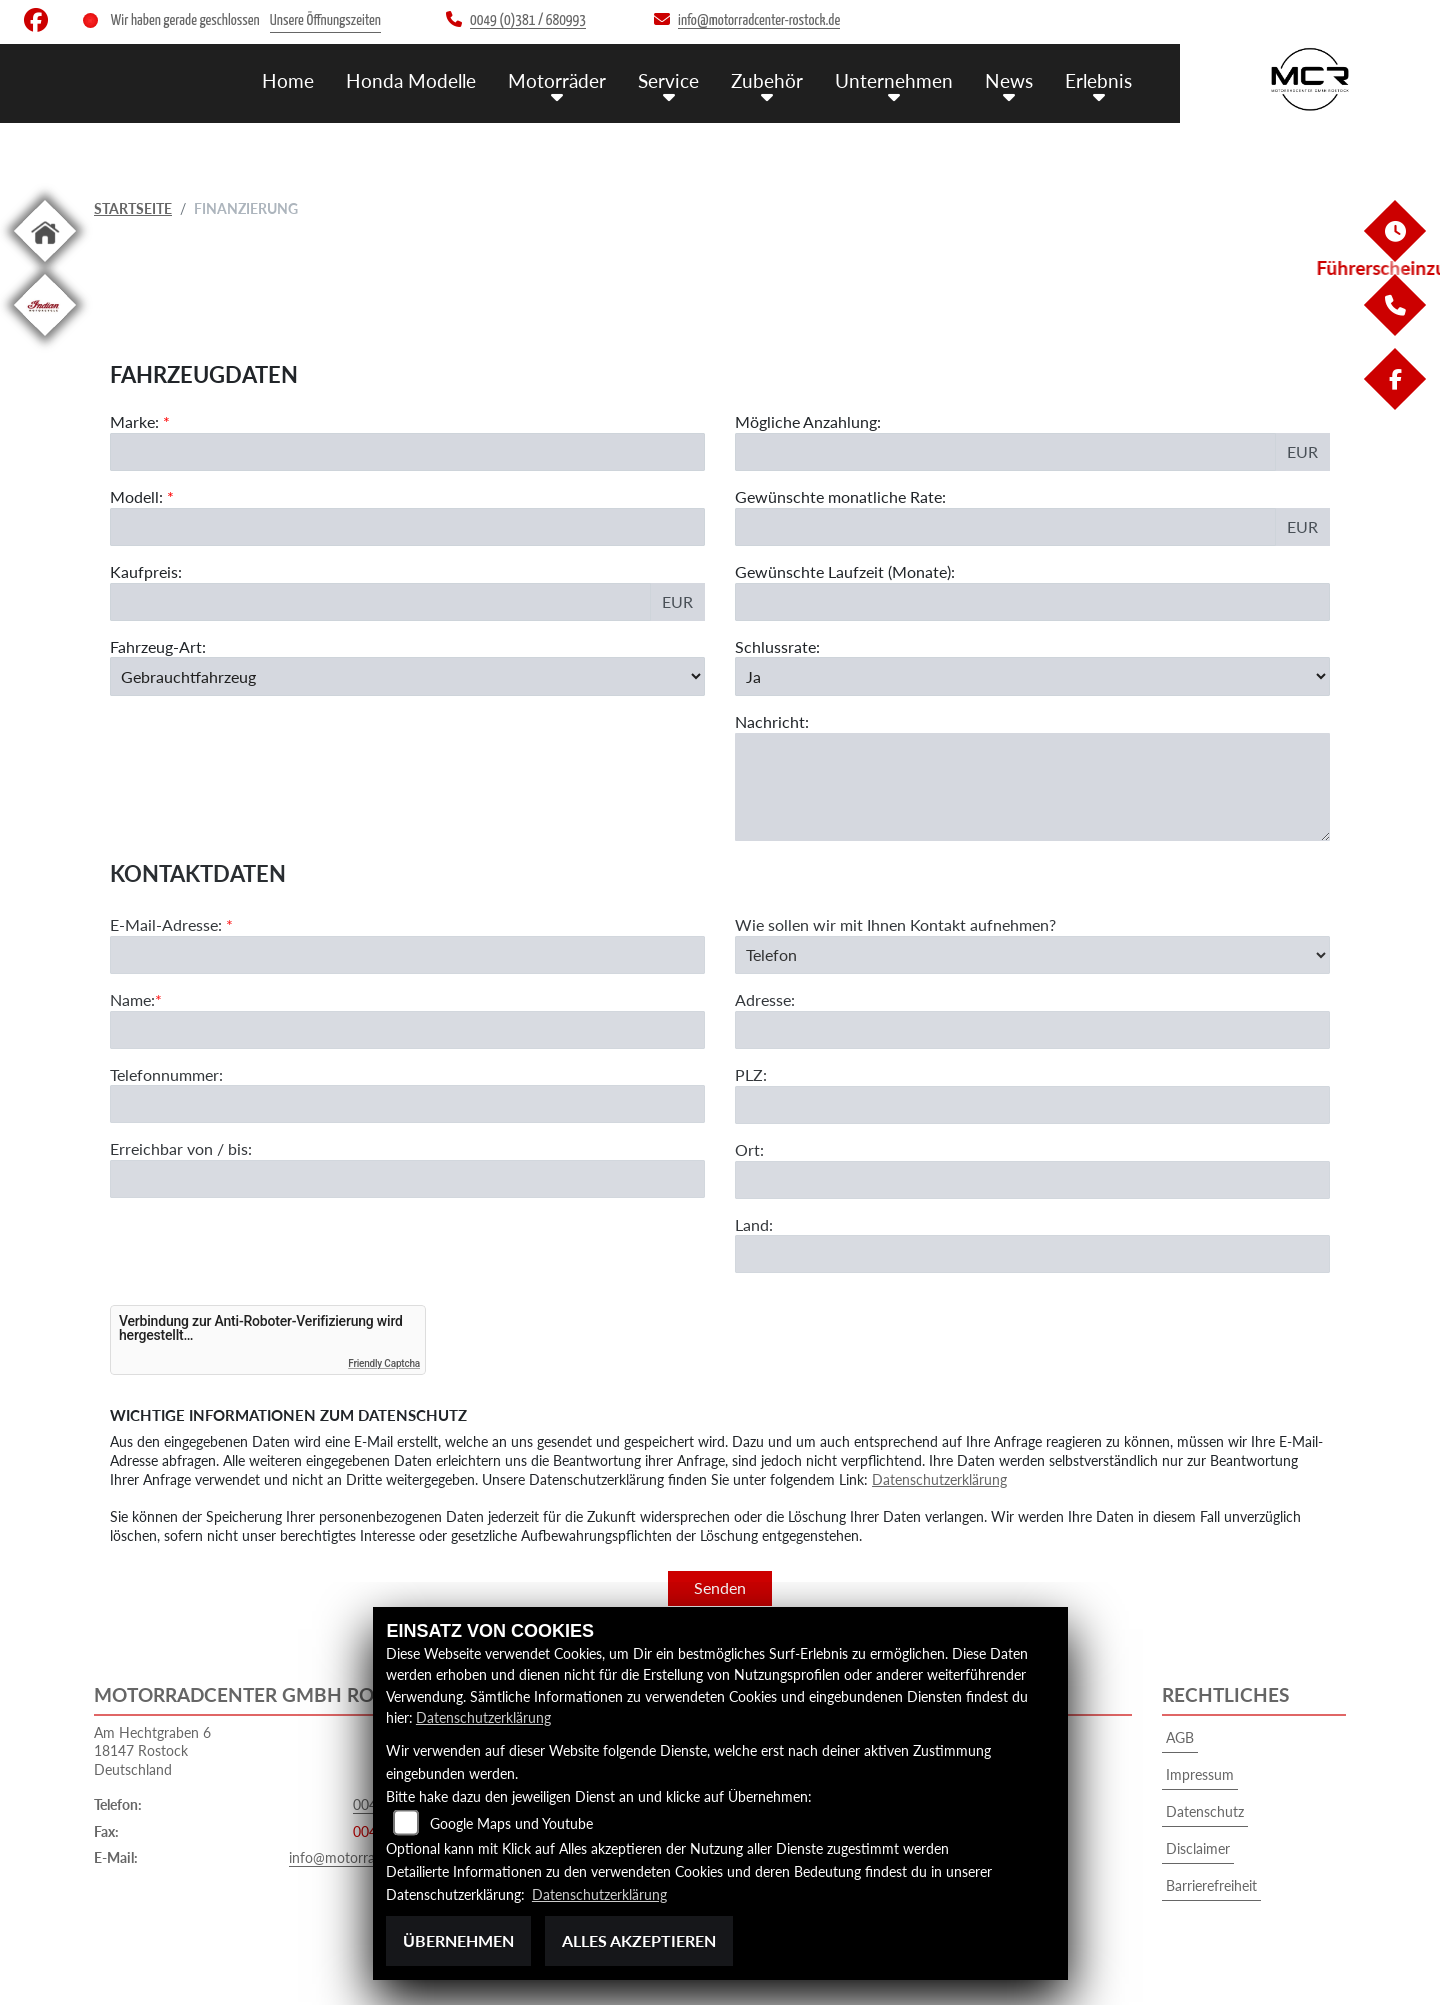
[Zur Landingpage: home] (45, 265)
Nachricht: (772, 721)
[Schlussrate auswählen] (1032, 676)
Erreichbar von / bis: (181, 1225)
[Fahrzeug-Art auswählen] (407, 676)
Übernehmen (458, 1940)
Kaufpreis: (146, 571)
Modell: (136, 496)
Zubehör (767, 80)
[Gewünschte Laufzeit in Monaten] (1032, 602)
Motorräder (557, 80)
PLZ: (751, 1151)
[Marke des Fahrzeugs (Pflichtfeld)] (407, 452)
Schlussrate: (777, 646)
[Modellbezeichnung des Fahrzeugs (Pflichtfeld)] (407, 527)
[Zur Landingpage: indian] (45, 339)
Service (668, 80)
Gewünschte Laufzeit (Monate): (845, 571)
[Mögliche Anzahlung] (1005, 452)
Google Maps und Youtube (511, 1823)
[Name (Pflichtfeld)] (407, 1106)
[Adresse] (1032, 1107)
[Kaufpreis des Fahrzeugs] (380, 602)
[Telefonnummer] (407, 1181)
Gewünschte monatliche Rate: (840, 496)
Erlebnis (1098, 80)
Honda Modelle (411, 80)
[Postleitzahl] (1032, 1182)
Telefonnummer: (166, 1150)
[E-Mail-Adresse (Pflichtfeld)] (407, 1032)
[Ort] (1032, 1256)
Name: (132, 1076)
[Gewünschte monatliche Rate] (1005, 527)
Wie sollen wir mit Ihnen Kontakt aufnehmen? (895, 1001)
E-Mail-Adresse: (171, 1001)
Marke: (134, 421)
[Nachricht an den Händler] (1032, 787)
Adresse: (765, 1076)
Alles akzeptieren (639, 1940)
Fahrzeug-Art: (158, 646)
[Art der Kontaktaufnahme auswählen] (1032, 1032)
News (1009, 80)
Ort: (749, 1226)
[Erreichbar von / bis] (407, 1256)
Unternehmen (894, 80)
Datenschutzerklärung (939, 1479)
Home (288, 80)
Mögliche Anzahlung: (808, 421)
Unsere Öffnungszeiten (325, 20)
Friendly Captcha (384, 1363)
